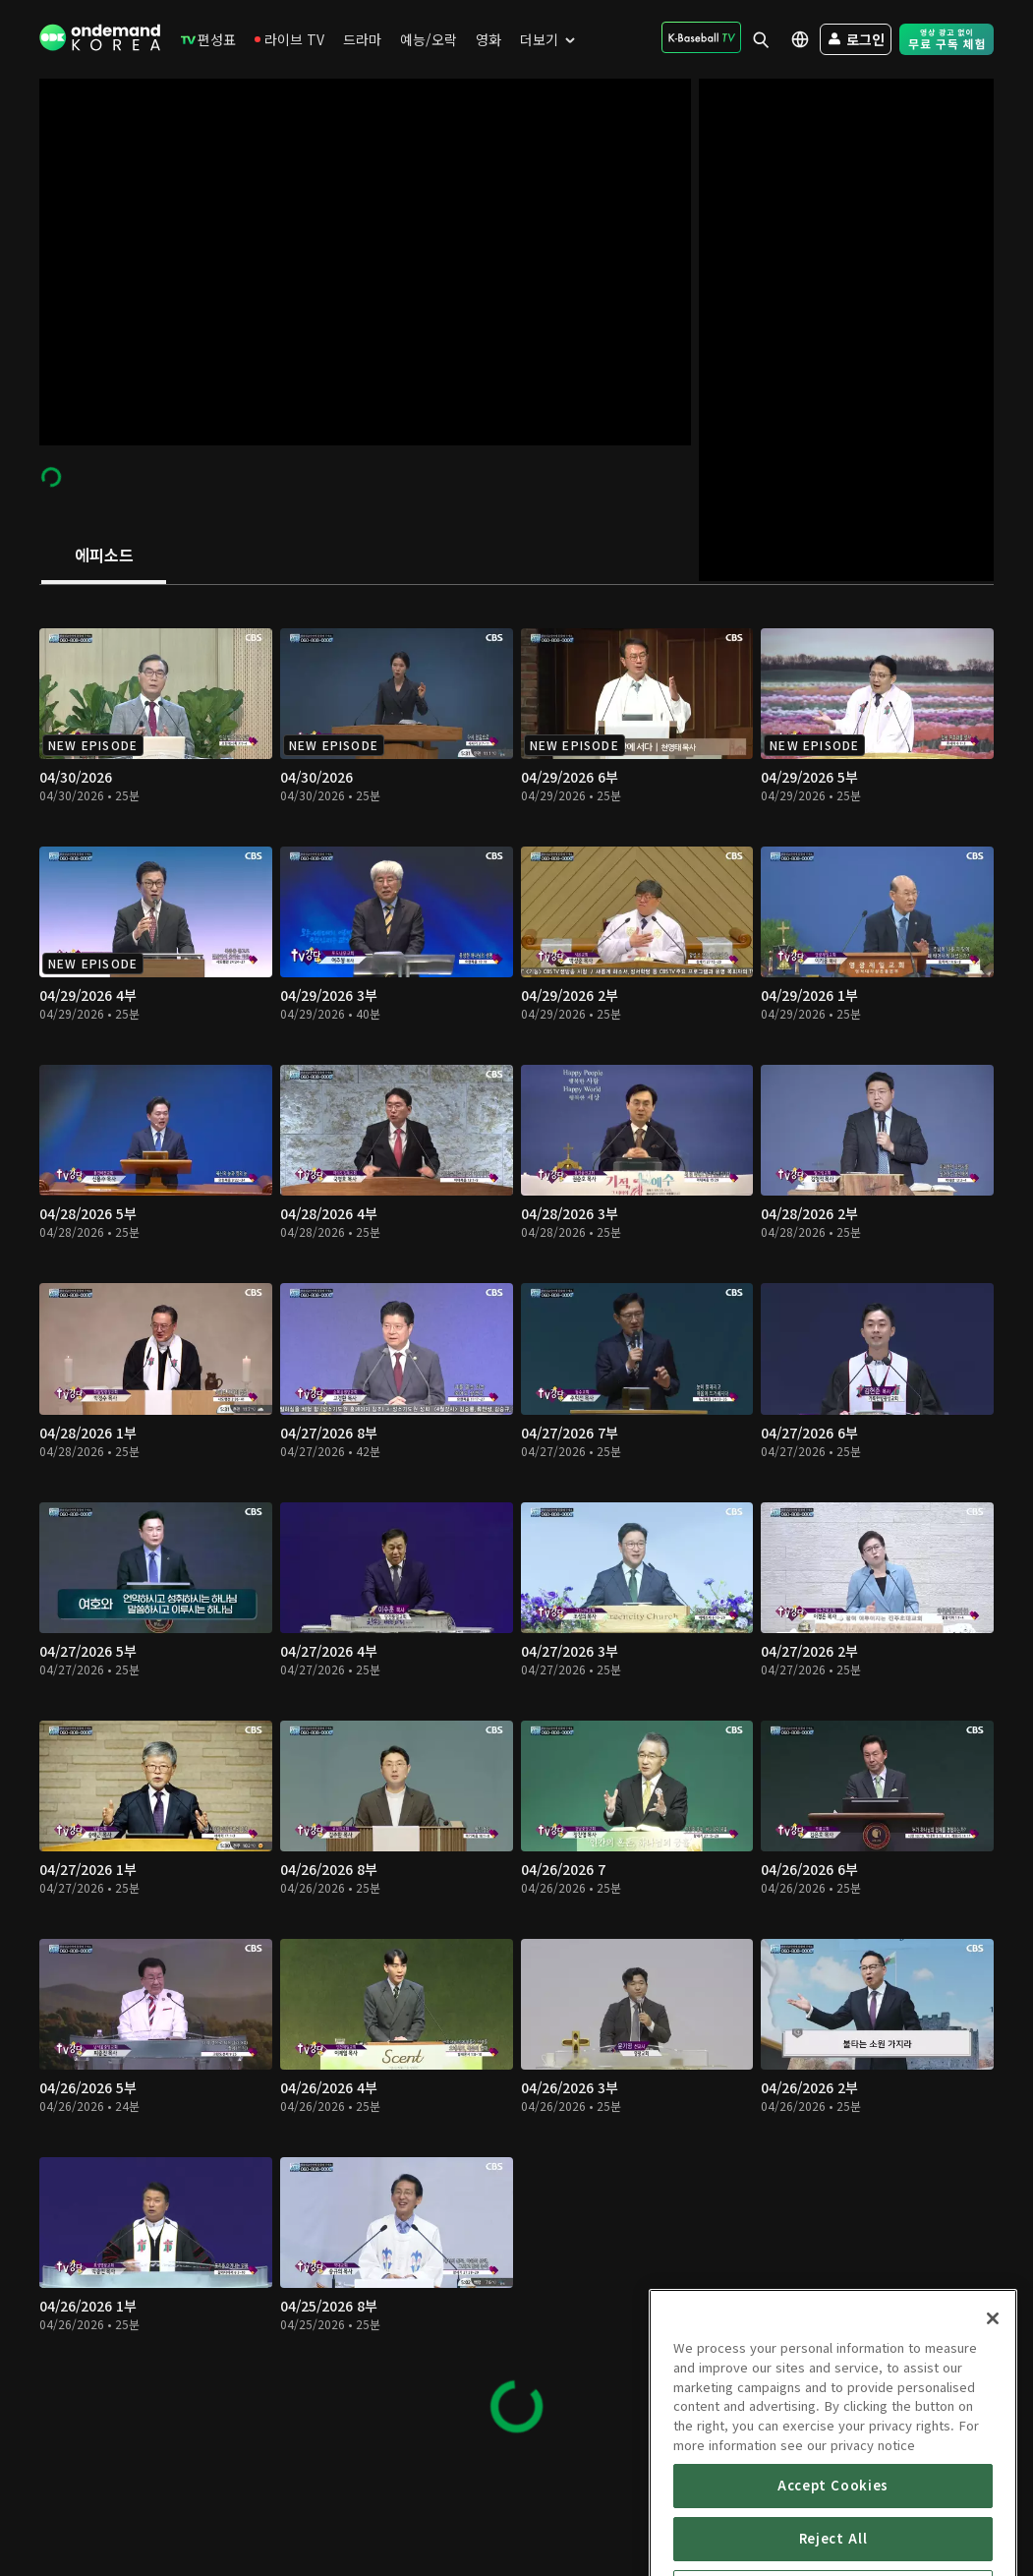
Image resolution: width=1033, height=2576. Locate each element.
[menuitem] (208, 39)
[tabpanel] (516, 1521)
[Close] (992, 2398)
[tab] (103, 556)
